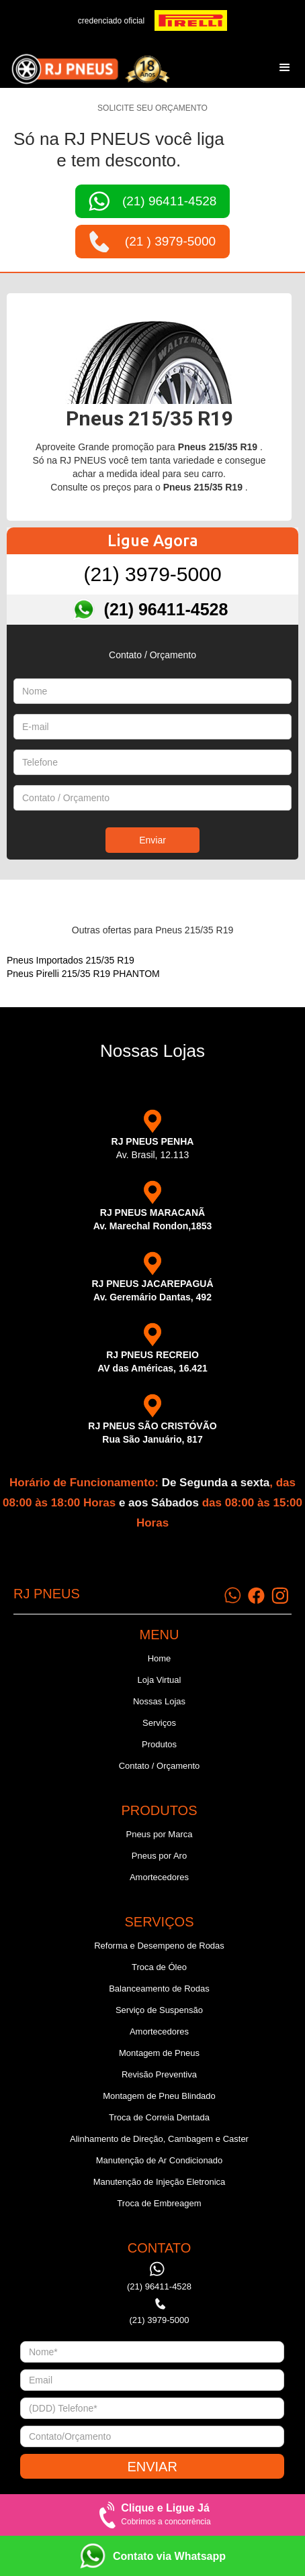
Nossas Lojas (159, 1701)
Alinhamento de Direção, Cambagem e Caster (159, 2139)
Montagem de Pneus (159, 2053)
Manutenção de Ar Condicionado (159, 2160)
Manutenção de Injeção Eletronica (159, 2182)
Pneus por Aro (159, 1856)
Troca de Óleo (159, 1967)
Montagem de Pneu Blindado (159, 2096)
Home (159, 1658)
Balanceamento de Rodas (159, 1988)
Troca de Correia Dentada (159, 2117)
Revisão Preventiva (159, 2074)
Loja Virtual (159, 1680)
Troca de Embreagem (159, 2203)
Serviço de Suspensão (159, 2010)
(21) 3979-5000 (152, 574)
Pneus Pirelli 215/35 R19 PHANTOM (83, 973)
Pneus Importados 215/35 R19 (70, 960)
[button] (285, 68)
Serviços (159, 1723)
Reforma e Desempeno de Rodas (159, 1946)
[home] (87, 67)
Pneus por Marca (159, 1834)
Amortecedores (159, 1877)
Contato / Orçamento (159, 1766)
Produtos (159, 1744)
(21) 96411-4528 (166, 609)
